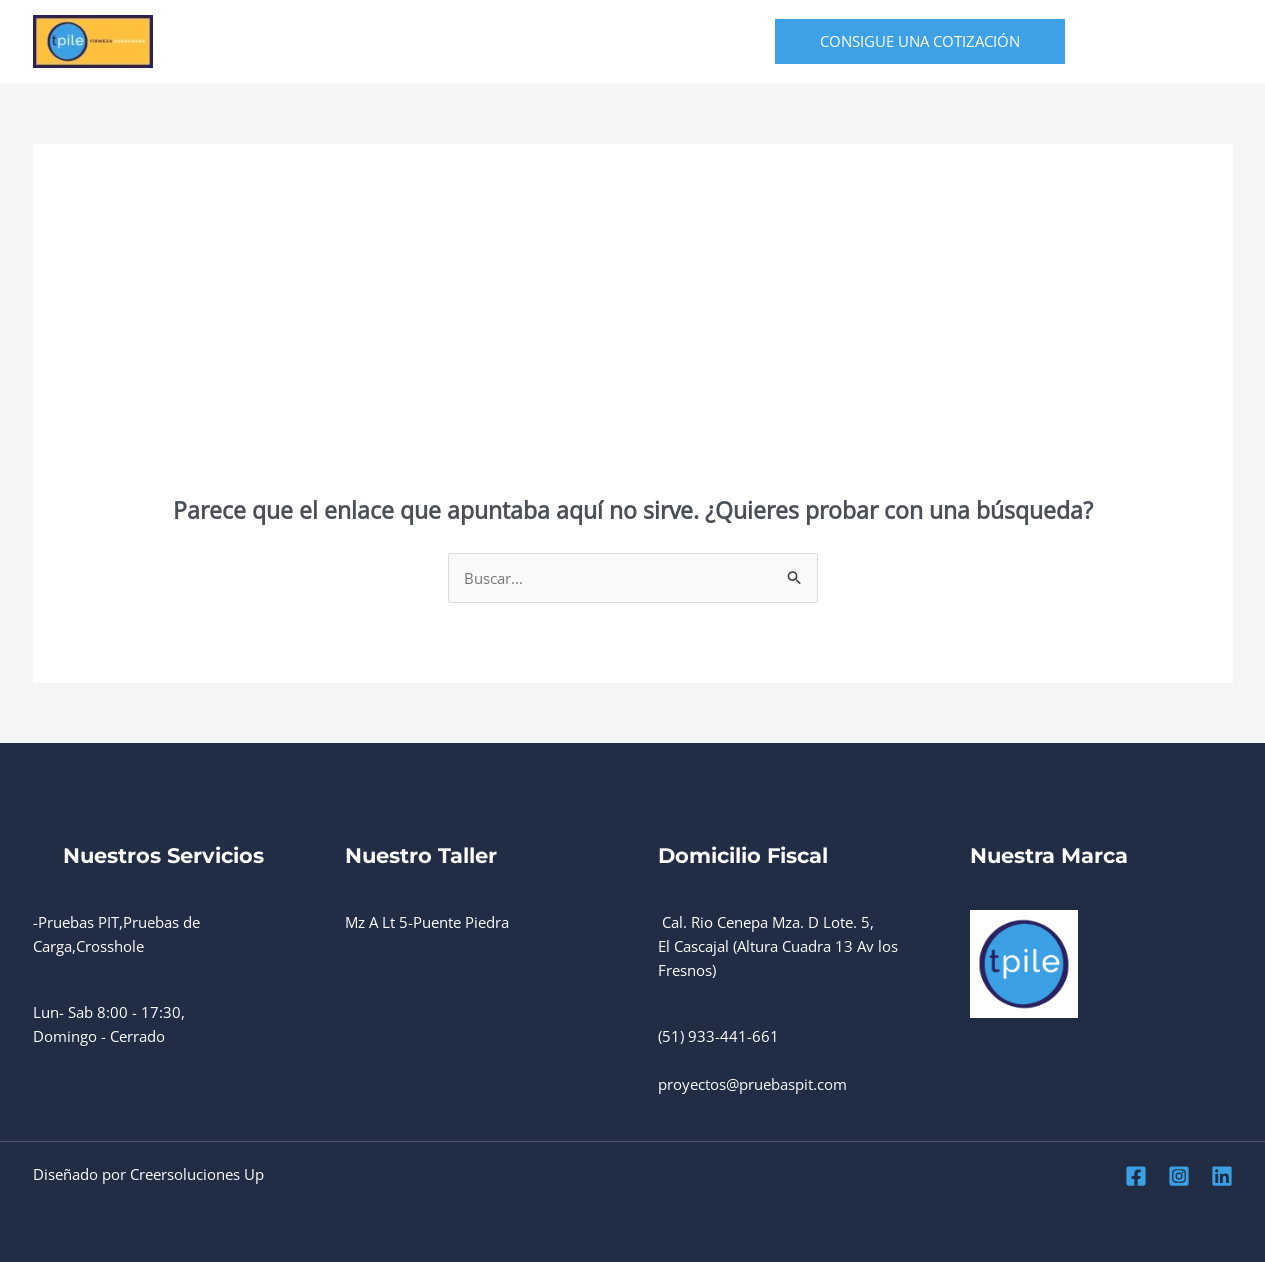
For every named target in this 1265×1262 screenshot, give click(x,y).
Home (224, 42)
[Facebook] (1132, 42)
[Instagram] (1176, 42)
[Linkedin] (1220, 42)
